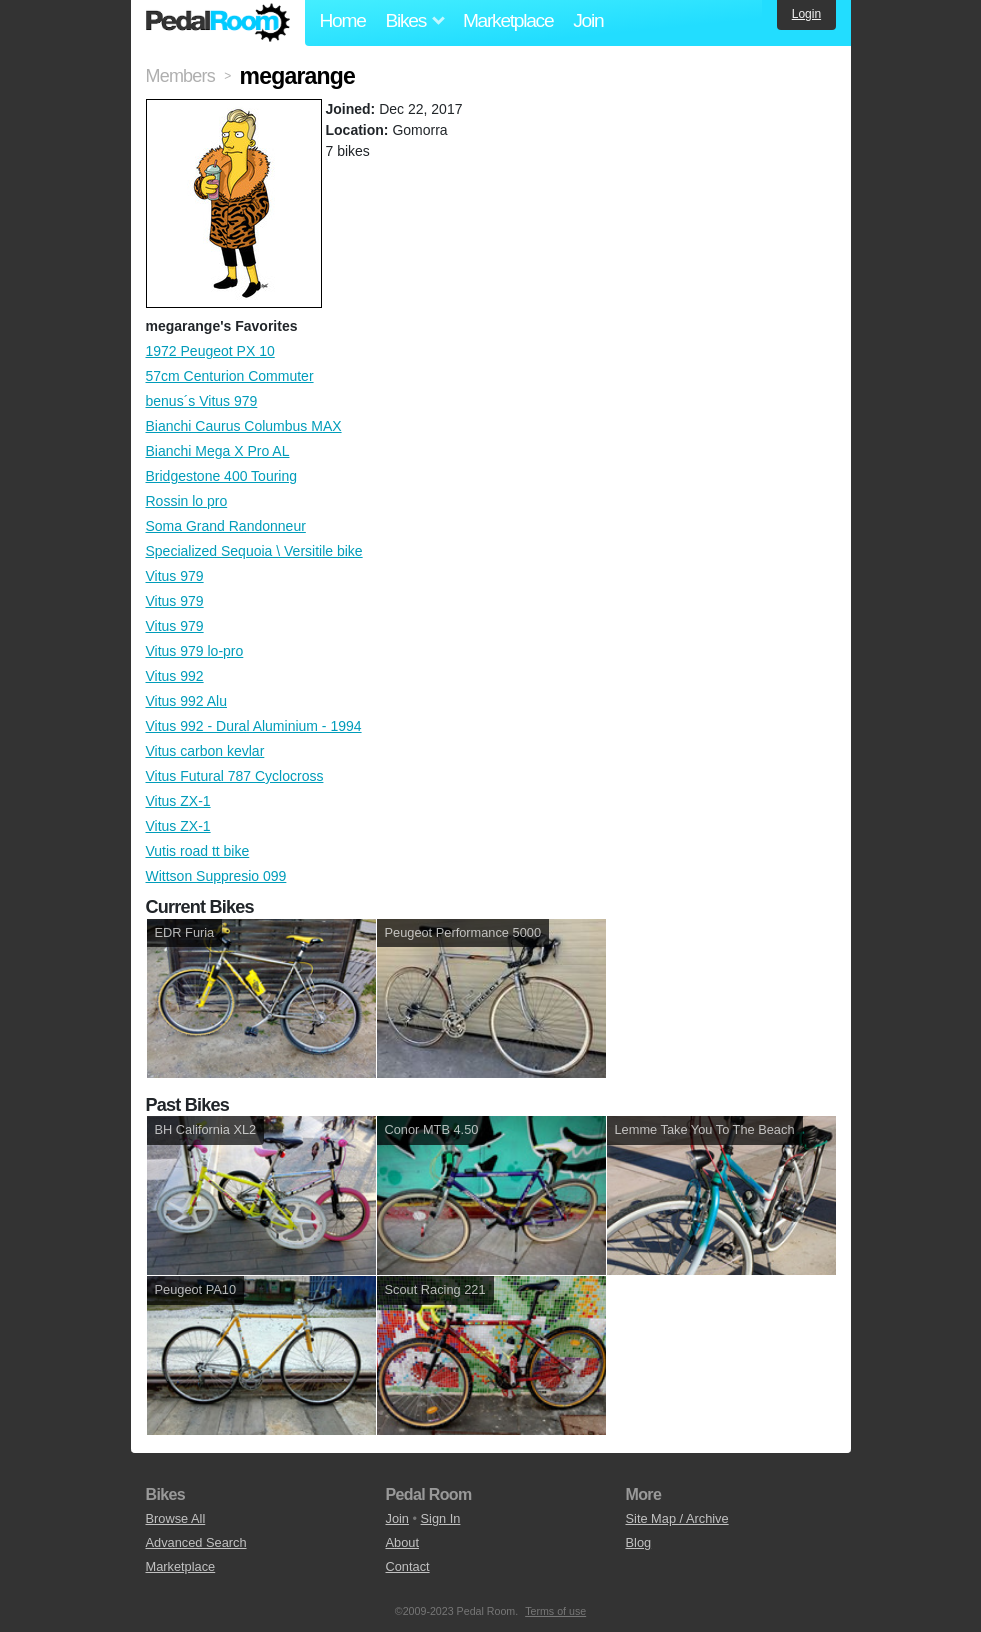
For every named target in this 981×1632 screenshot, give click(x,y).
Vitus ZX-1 (178, 801)
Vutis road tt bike (198, 851)
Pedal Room (218, 23)
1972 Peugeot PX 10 (210, 351)
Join (588, 20)
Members (180, 76)
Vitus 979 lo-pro (195, 651)
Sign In (441, 1518)
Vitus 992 (175, 676)
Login (806, 14)
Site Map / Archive (677, 1518)
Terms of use (555, 1611)
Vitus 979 (175, 576)
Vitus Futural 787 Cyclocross (235, 776)
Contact (408, 1566)
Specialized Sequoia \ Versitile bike (254, 551)
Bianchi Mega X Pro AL (218, 451)
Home (343, 20)
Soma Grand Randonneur (226, 526)
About (402, 1542)
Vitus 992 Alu (186, 701)
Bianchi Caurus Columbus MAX (244, 426)
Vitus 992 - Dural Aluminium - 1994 (254, 726)
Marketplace (508, 20)
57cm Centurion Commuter (230, 376)
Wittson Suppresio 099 (216, 876)
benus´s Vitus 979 (202, 401)
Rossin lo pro (187, 501)
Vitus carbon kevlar (205, 751)
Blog (639, 1542)
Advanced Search (196, 1542)
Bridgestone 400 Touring (222, 476)
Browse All (176, 1518)
